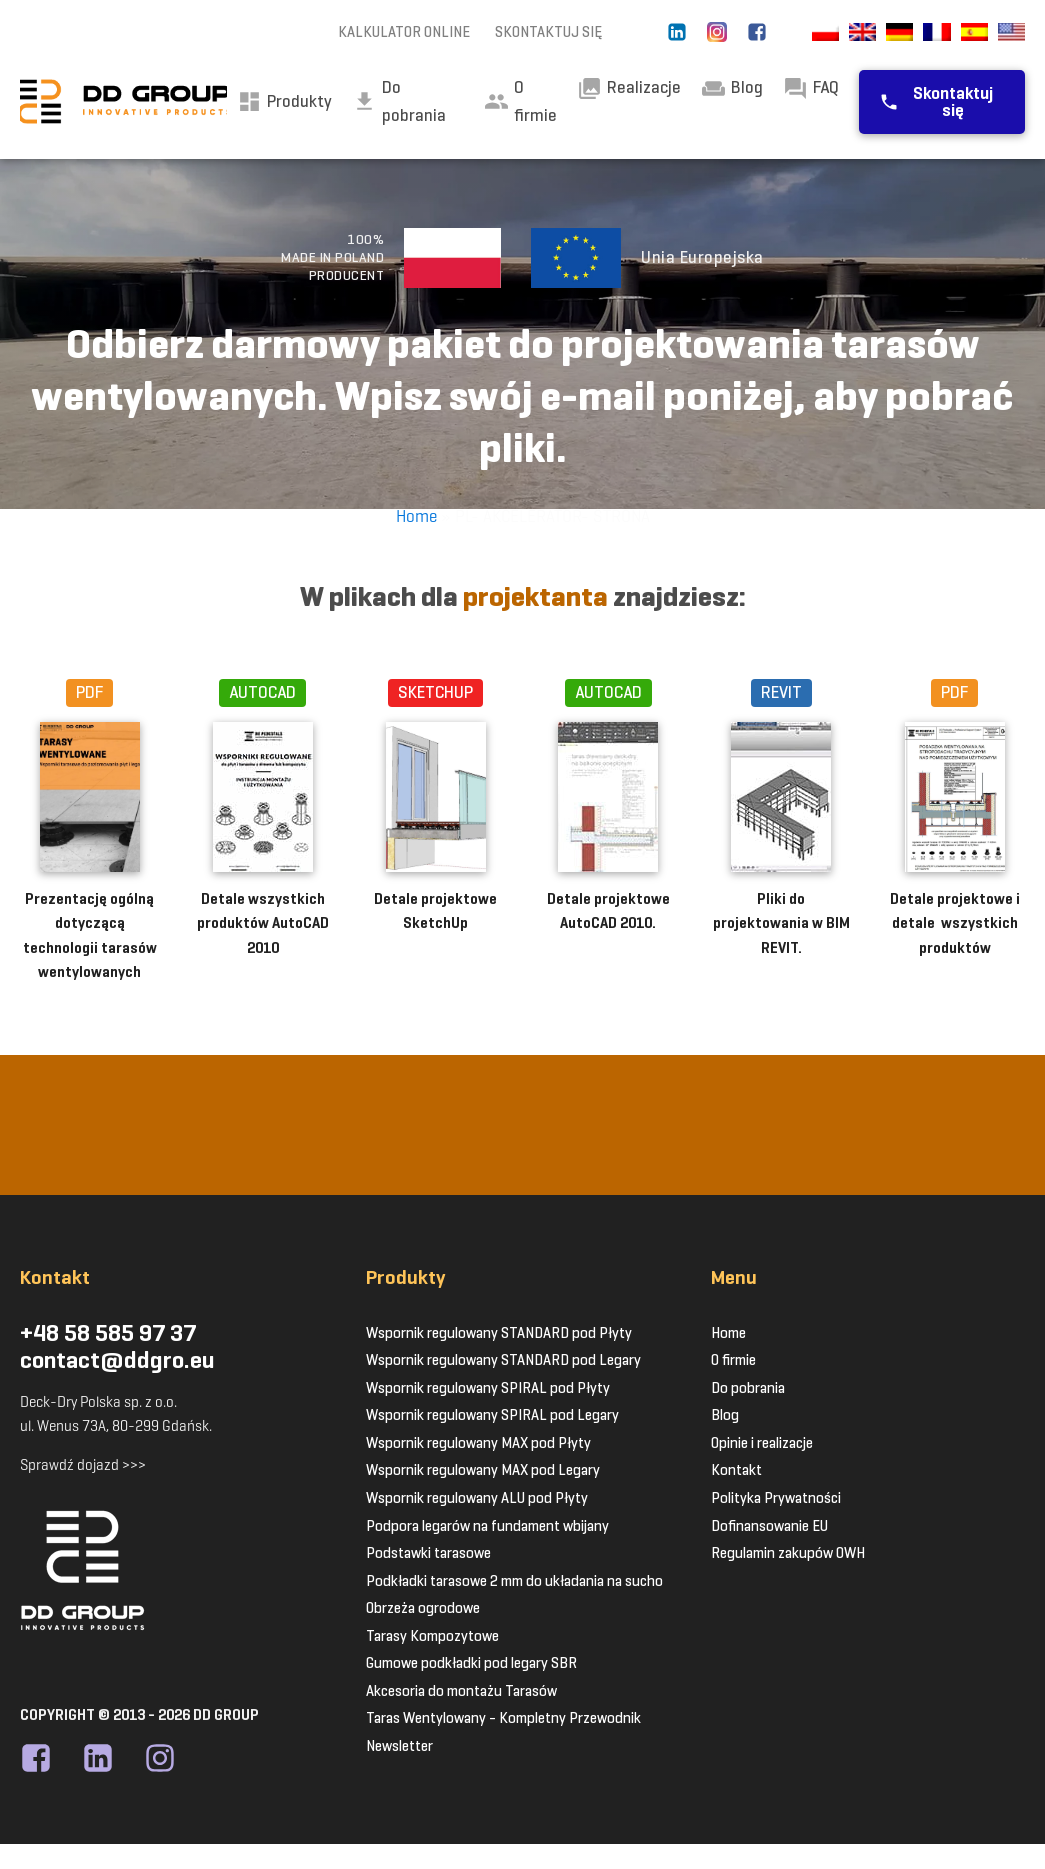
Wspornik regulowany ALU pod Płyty (477, 1498)
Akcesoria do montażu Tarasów (461, 1691)
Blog (732, 88)
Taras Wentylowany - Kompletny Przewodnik (503, 1718)
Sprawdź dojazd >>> (83, 1465)
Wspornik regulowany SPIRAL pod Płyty (488, 1388)
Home (416, 516)
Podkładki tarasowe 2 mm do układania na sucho (514, 1581)
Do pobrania (748, 1388)
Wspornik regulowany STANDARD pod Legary (503, 1360)
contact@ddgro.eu (117, 1361)
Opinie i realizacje (762, 1443)
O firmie (520, 101)
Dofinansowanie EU (769, 1526)
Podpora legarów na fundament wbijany (487, 1526)
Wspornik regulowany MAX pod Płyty (478, 1443)
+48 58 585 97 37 (108, 1334)
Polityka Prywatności (776, 1498)
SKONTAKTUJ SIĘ (548, 32)
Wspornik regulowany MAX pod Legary (483, 1470)
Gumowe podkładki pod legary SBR (471, 1663)
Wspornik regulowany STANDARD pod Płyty (499, 1333)
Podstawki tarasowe (428, 1553)
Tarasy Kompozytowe (432, 1636)
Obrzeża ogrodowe (423, 1608)
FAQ (811, 88)
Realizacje (629, 88)
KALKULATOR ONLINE (404, 32)
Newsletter (399, 1746)
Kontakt (736, 1470)
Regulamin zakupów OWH (788, 1553)
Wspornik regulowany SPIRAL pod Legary (492, 1415)
